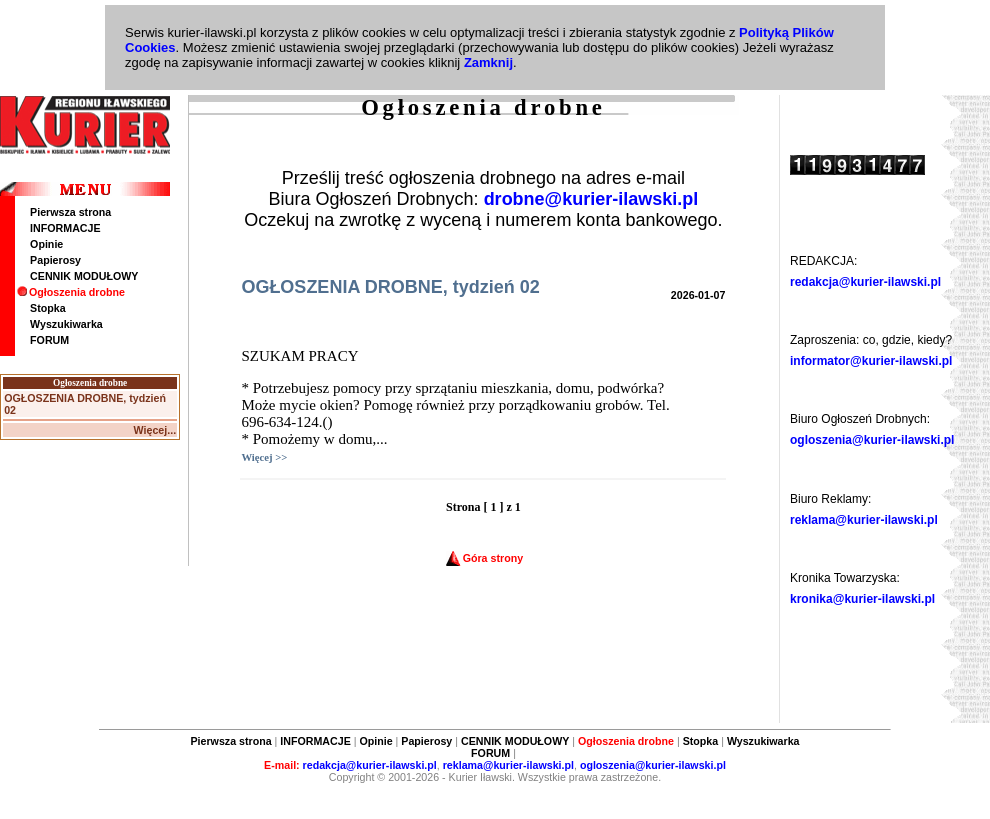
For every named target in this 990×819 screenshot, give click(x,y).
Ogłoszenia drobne (71, 292)
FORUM (49, 340)
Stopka (48, 308)
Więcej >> (264, 457)
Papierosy (55, 260)
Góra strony (484, 558)
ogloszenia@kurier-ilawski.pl (872, 440)
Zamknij (488, 62)
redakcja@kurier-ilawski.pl (865, 282)
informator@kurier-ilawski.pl (871, 361)
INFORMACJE (65, 228)
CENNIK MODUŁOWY (84, 276)
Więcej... (155, 430)
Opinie (46, 244)
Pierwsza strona (70, 212)
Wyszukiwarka (66, 324)
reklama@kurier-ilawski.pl (864, 520)
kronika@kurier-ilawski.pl (862, 599)
